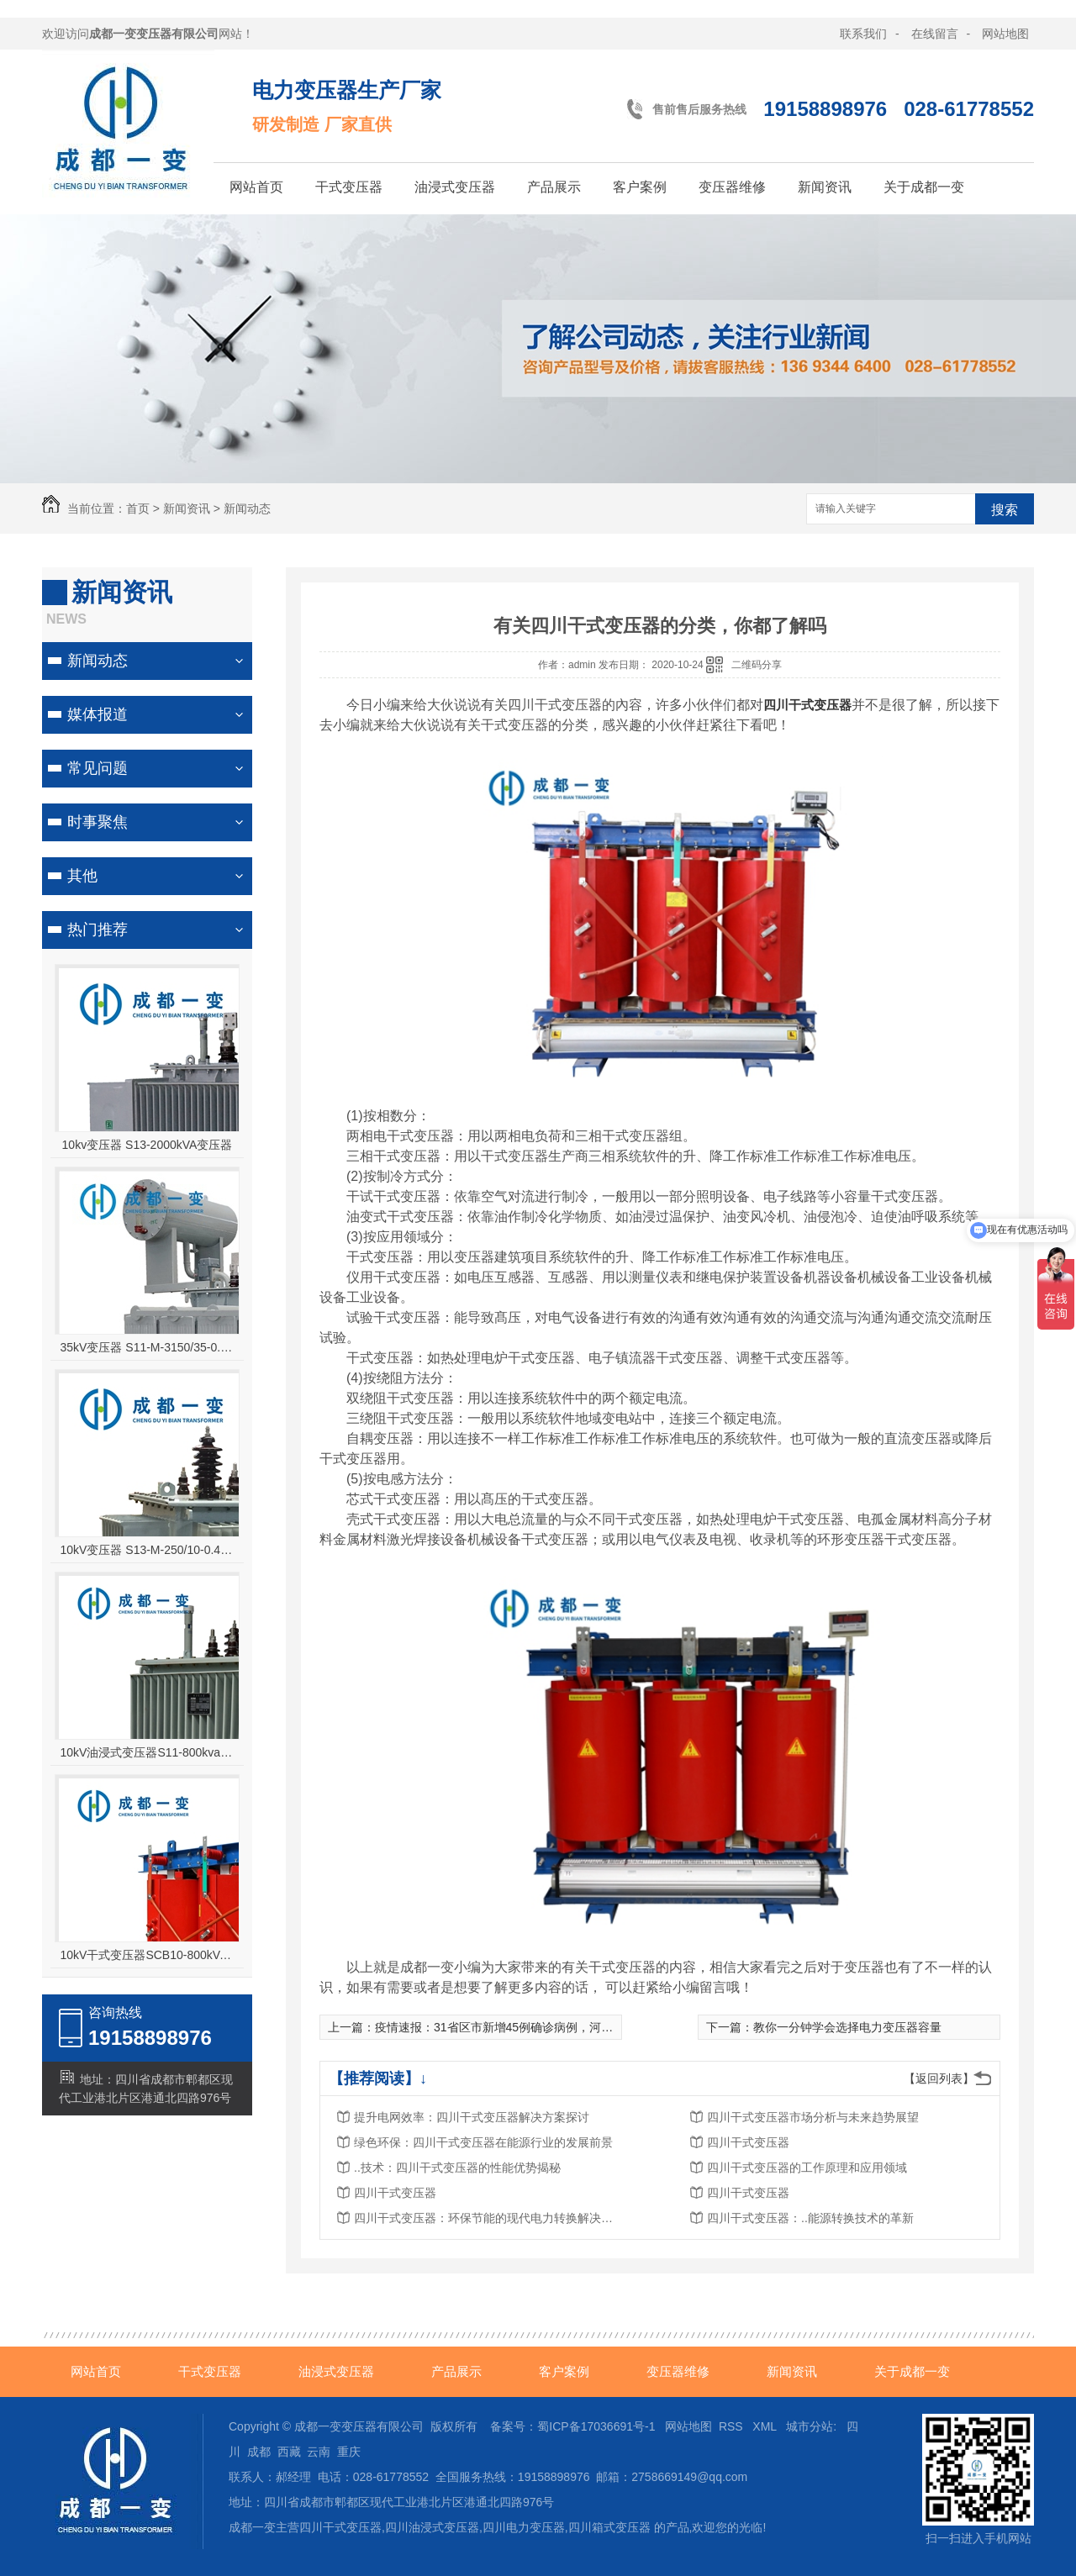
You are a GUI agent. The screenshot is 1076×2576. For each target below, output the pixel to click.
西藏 (289, 2451)
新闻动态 (247, 508)
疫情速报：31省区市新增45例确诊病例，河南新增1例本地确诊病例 (550, 2027)
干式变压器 (348, 187)
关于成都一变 (923, 187)
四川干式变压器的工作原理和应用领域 (807, 2167)
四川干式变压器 (748, 2142)
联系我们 (863, 33)
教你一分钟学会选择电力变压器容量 (847, 2027)
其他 (82, 875)
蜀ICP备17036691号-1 (596, 2426)
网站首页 (256, 187)
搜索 (1004, 510)
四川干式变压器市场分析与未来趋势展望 (813, 2117)
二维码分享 (756, 665)
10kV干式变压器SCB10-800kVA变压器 (148, 1955)
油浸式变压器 (454, 187)
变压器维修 (732, 187)
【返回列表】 (939, 2078)
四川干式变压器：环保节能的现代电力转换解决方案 (488, 2218)
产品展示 (554, 187)
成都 (259, 2451)
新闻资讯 (825, 187)
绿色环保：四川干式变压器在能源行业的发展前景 (483, 2142)
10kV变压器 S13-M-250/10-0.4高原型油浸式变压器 (148, 1550)
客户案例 (640, 187)
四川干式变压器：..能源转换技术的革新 (810, 2218)
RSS (732, 2426)
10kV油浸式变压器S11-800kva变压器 (148, 1752)
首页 (138, 508)
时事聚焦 (97, 822)
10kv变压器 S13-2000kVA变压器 (147, 1144)
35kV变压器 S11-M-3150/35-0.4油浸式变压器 (148, 1347)
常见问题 (97, 768)
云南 (318, 2451)
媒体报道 (97, 714)
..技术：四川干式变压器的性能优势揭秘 (457, 2167)
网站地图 (1005, 33)
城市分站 (809, 2426)
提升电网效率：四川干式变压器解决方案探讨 (471, 2117)
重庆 (349, 2451)
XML (765, 2426)
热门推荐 (97, 929)
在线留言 (934, 33)
